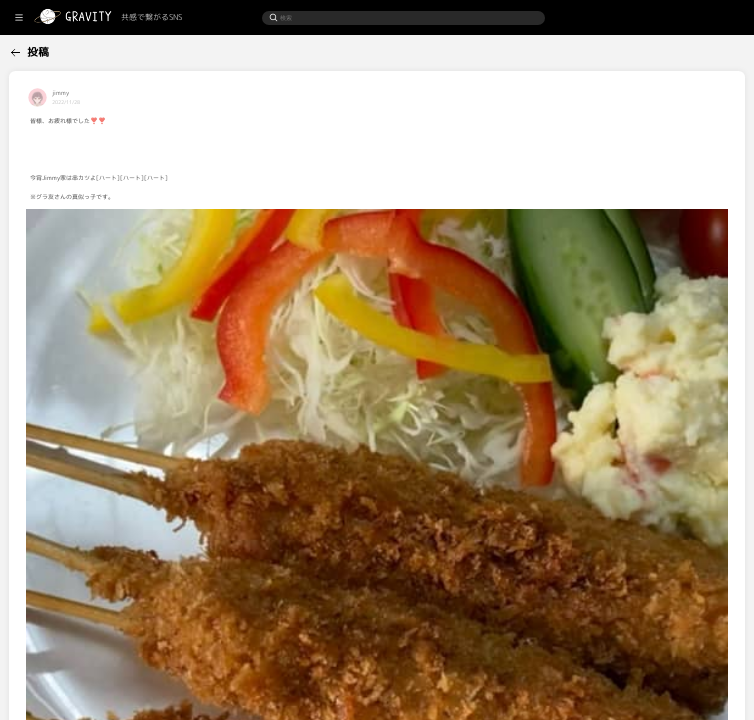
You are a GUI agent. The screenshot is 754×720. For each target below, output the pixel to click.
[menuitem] (47, 50)
